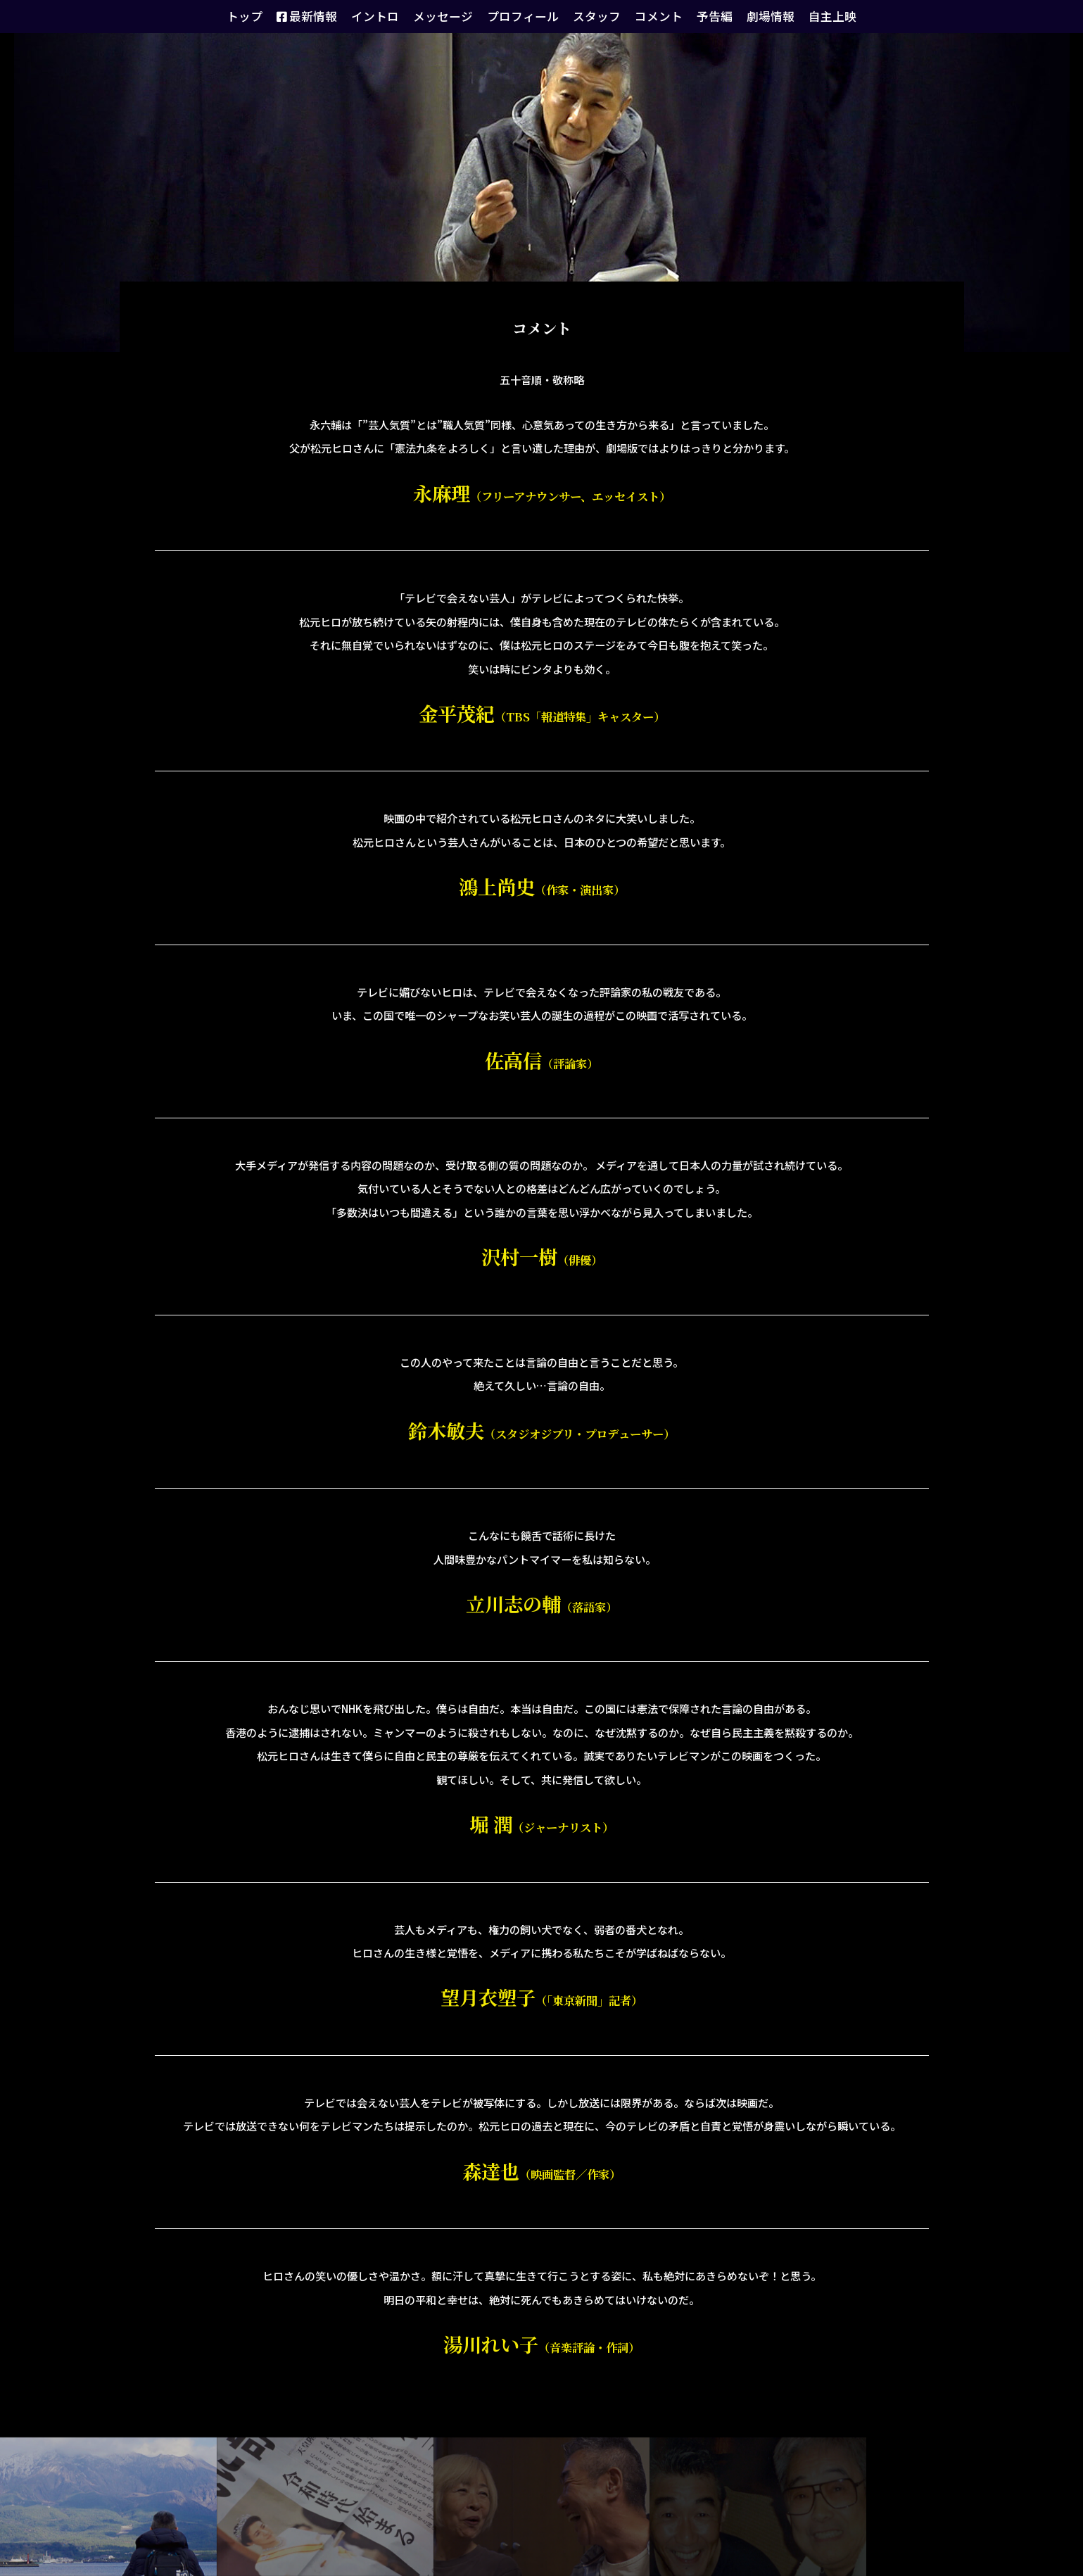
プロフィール (524, 15)
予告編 (698, 15)
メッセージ (452, 15)
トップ (272, 15)
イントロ (390, 15)
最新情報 (328, 15)
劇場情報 (749, 15)
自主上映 (806, 15)
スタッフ (591, 15)
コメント (647, 15)
